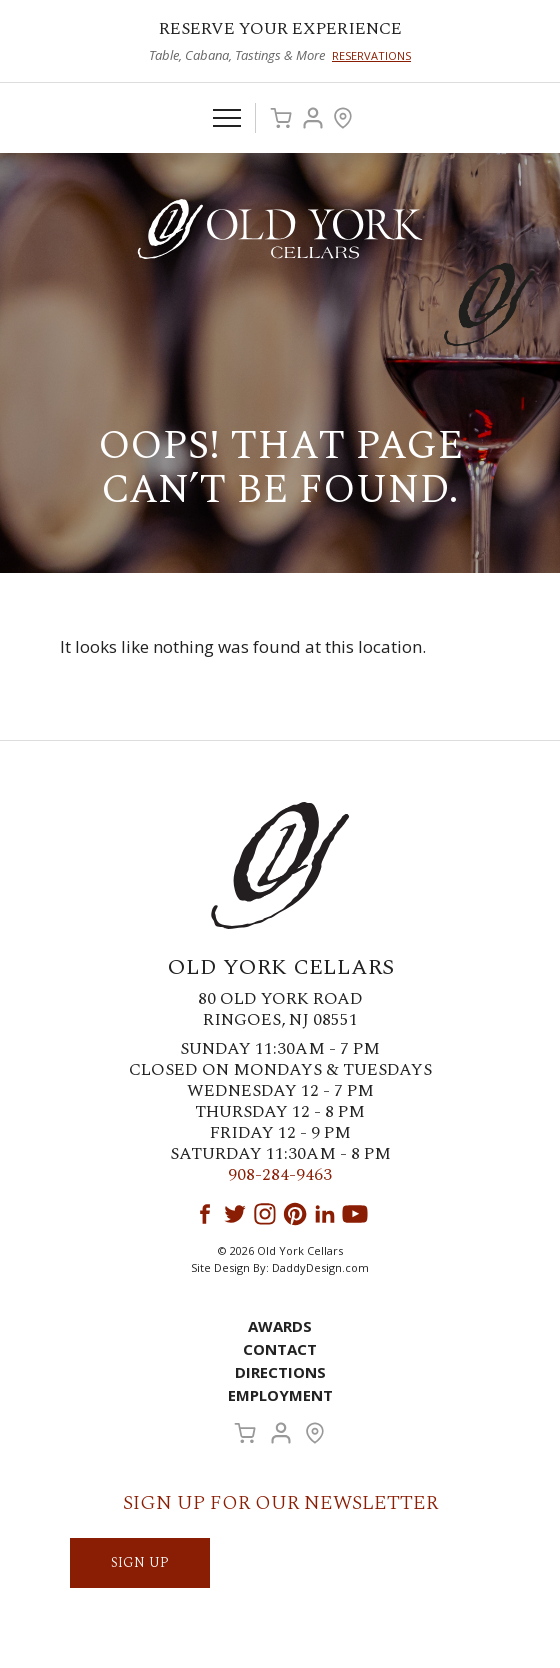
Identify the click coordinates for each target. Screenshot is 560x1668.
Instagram (265, 1214)
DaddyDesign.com (320, 1267)
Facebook (205, 1214)
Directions (280, 1372)
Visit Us (343, 118)
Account (313, 118)
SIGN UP (140, 1562)
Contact (280, 1349)
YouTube (355, 1214)
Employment (280, 1395)
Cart (281, 118)
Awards (280, 1326)
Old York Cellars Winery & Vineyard (280, 229)
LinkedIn (325, 1214)
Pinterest (295, 1214)
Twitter (235, 1214)
